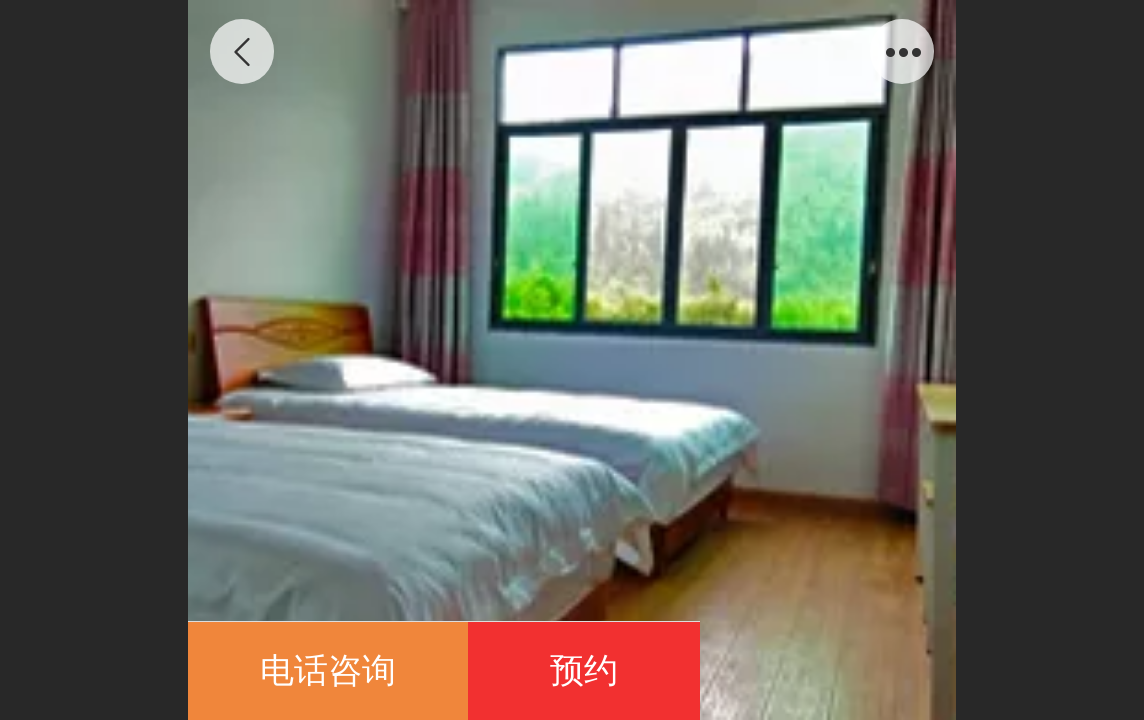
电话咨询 (328, 670)
